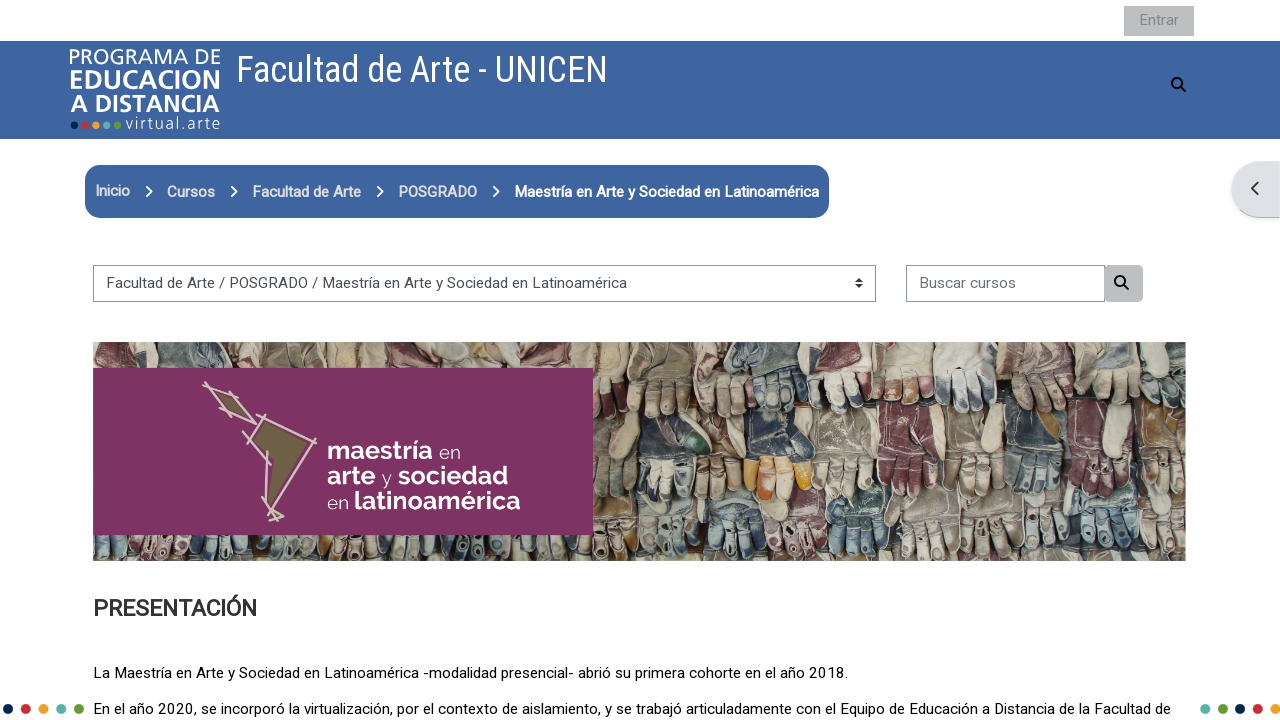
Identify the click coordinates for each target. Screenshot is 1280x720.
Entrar (1159, 20)
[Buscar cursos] (1005, 283)
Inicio (112, 191)
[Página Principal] (145, 89)
